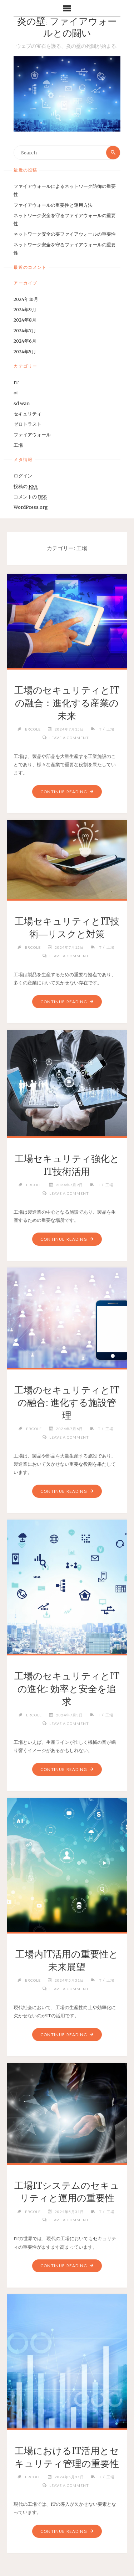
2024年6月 (25, 341)
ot (16, 392)
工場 (18, 445)
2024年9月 (25, 309)
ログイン (23, 475)
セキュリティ (27, 413)
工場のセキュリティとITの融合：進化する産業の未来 (66, 703)
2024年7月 (25, 330)
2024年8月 (25, 320)
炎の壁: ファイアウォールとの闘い (67, 28)
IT (16, 382)
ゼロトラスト (27, 424)
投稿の (26, 486)
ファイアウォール (32, 434)
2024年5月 (25, 351)
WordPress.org (31, 507)
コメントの (30, 497)
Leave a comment (69, 738)
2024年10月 (26, 299)
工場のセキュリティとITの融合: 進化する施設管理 (66, 1403)
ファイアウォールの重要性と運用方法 (53, 205)
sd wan (22, 403)
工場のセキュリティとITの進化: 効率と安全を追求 (66, 1688)
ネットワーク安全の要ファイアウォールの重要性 (65, 234)
